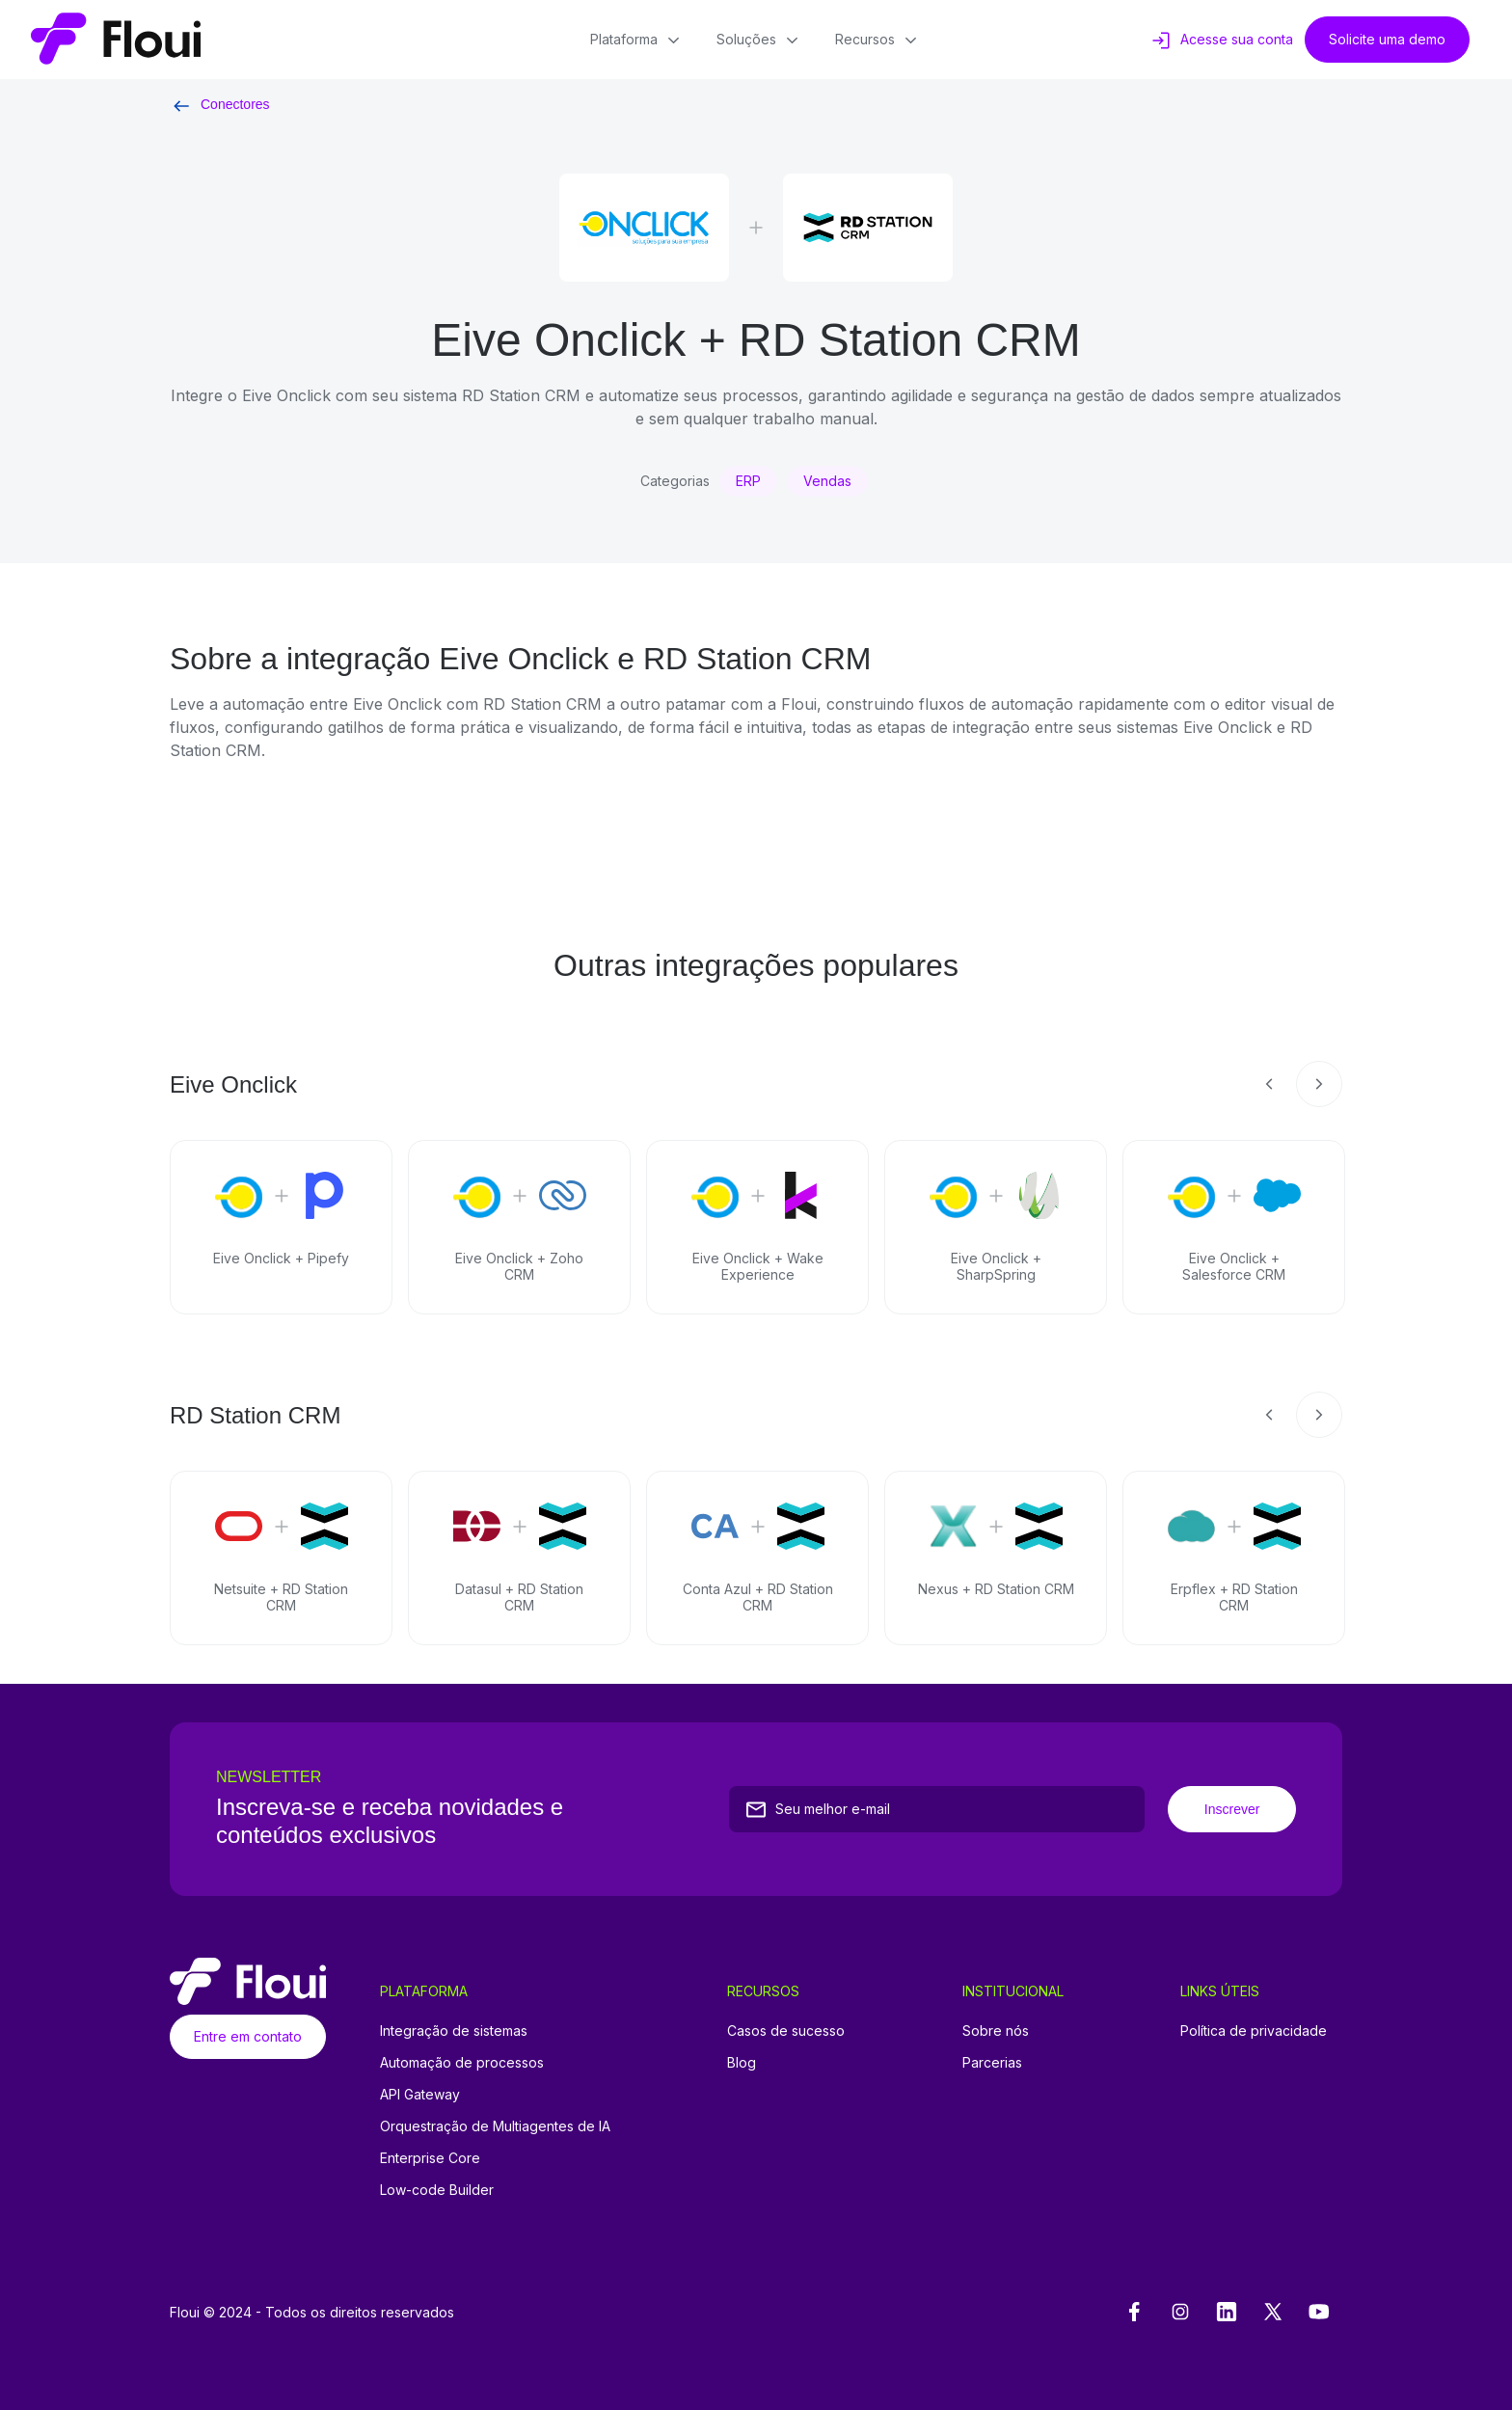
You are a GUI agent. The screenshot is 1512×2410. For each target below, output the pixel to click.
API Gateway (420, 2094)
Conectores (220, 104)
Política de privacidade (1253, 2030)
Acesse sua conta (1221, 40)
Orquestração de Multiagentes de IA (495, 2126)
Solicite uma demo (1387, 39)
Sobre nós (995, 2030)
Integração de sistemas (453, 2030)
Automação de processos (462, 2062)
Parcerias (992, 2062)
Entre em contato (248, 2036)
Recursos (878, 40)
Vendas (827, 481)
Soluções (760, 40)
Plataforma (638, 40)
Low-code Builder (437, 2189)
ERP (748, 481)
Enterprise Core (430, 2158)
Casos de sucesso (786, 2030)
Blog (741, 2062)
